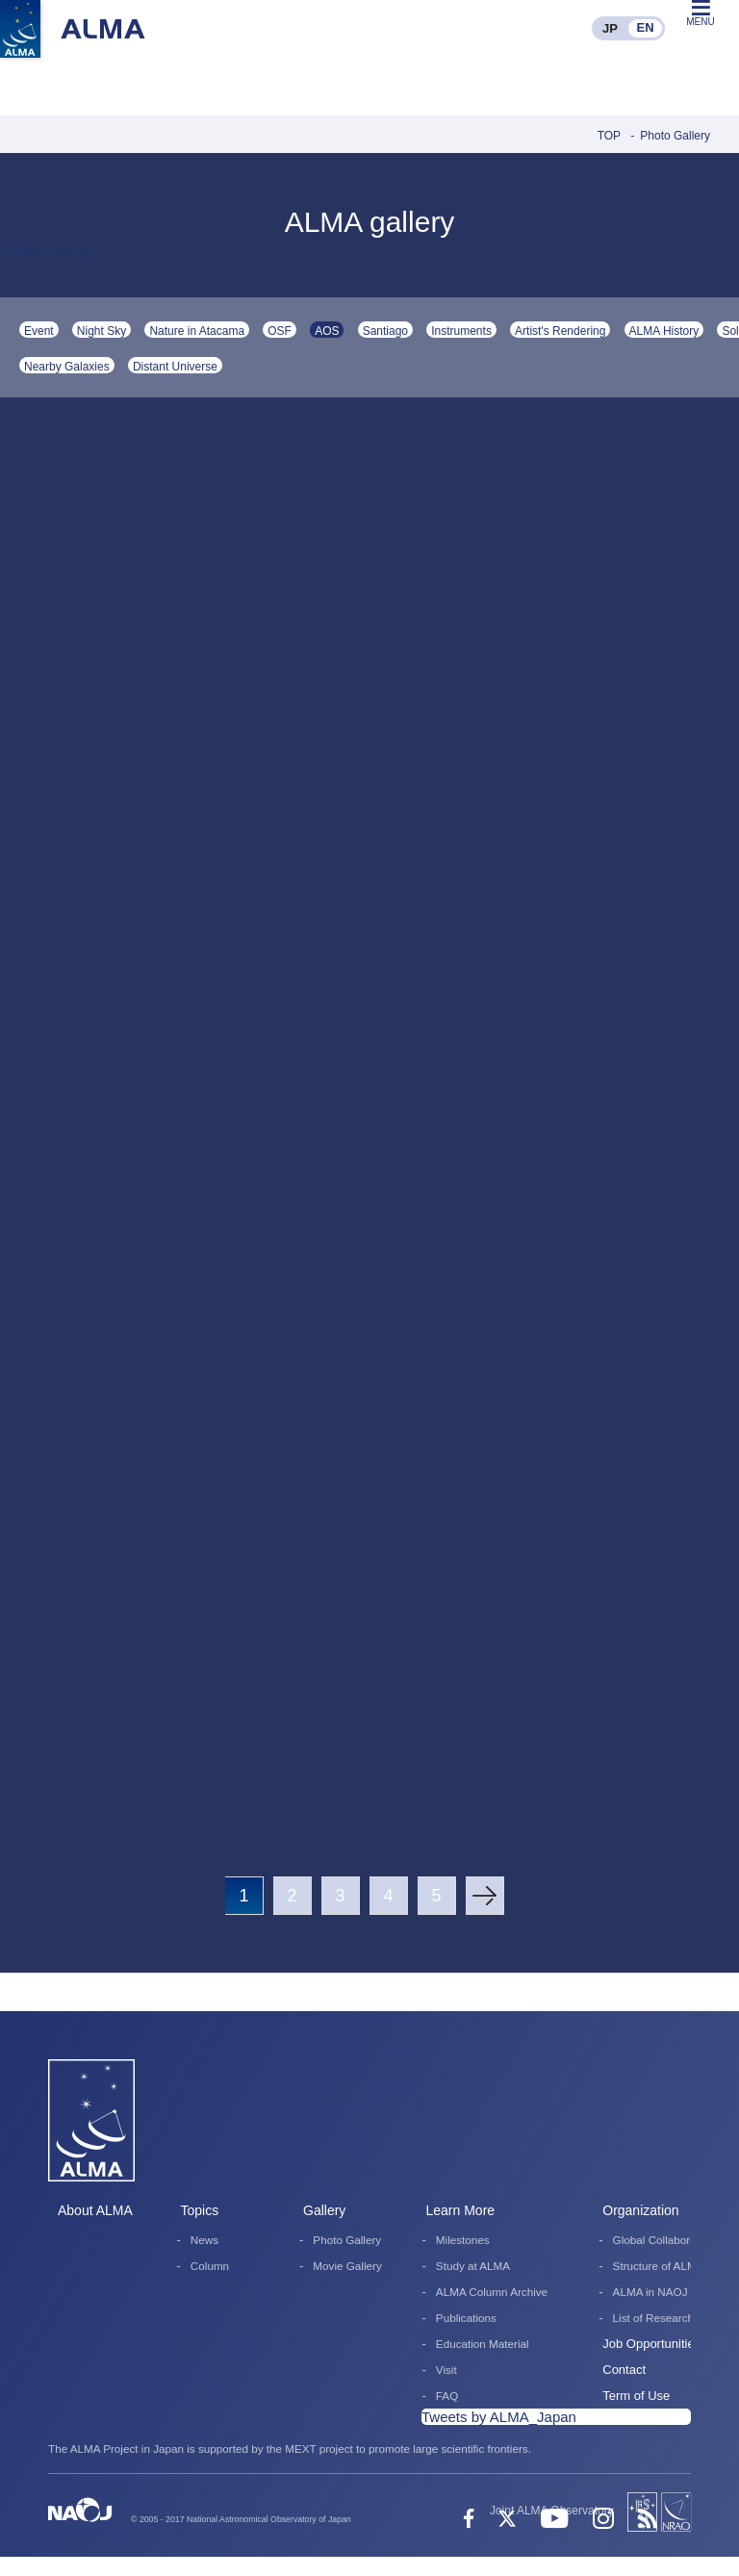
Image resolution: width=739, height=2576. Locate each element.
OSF (280, 331)
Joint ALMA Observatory (552, 2510)
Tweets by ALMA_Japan (498, 2417)
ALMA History (664, 331)
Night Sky (101, 331)
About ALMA (95, 2210)
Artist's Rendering (560, 331)
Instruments (461, 331)
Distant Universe (175, 366)
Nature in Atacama (196, 331)
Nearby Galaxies (67, 366)
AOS (327, 331)
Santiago (385, 331)
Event (39, 331)
